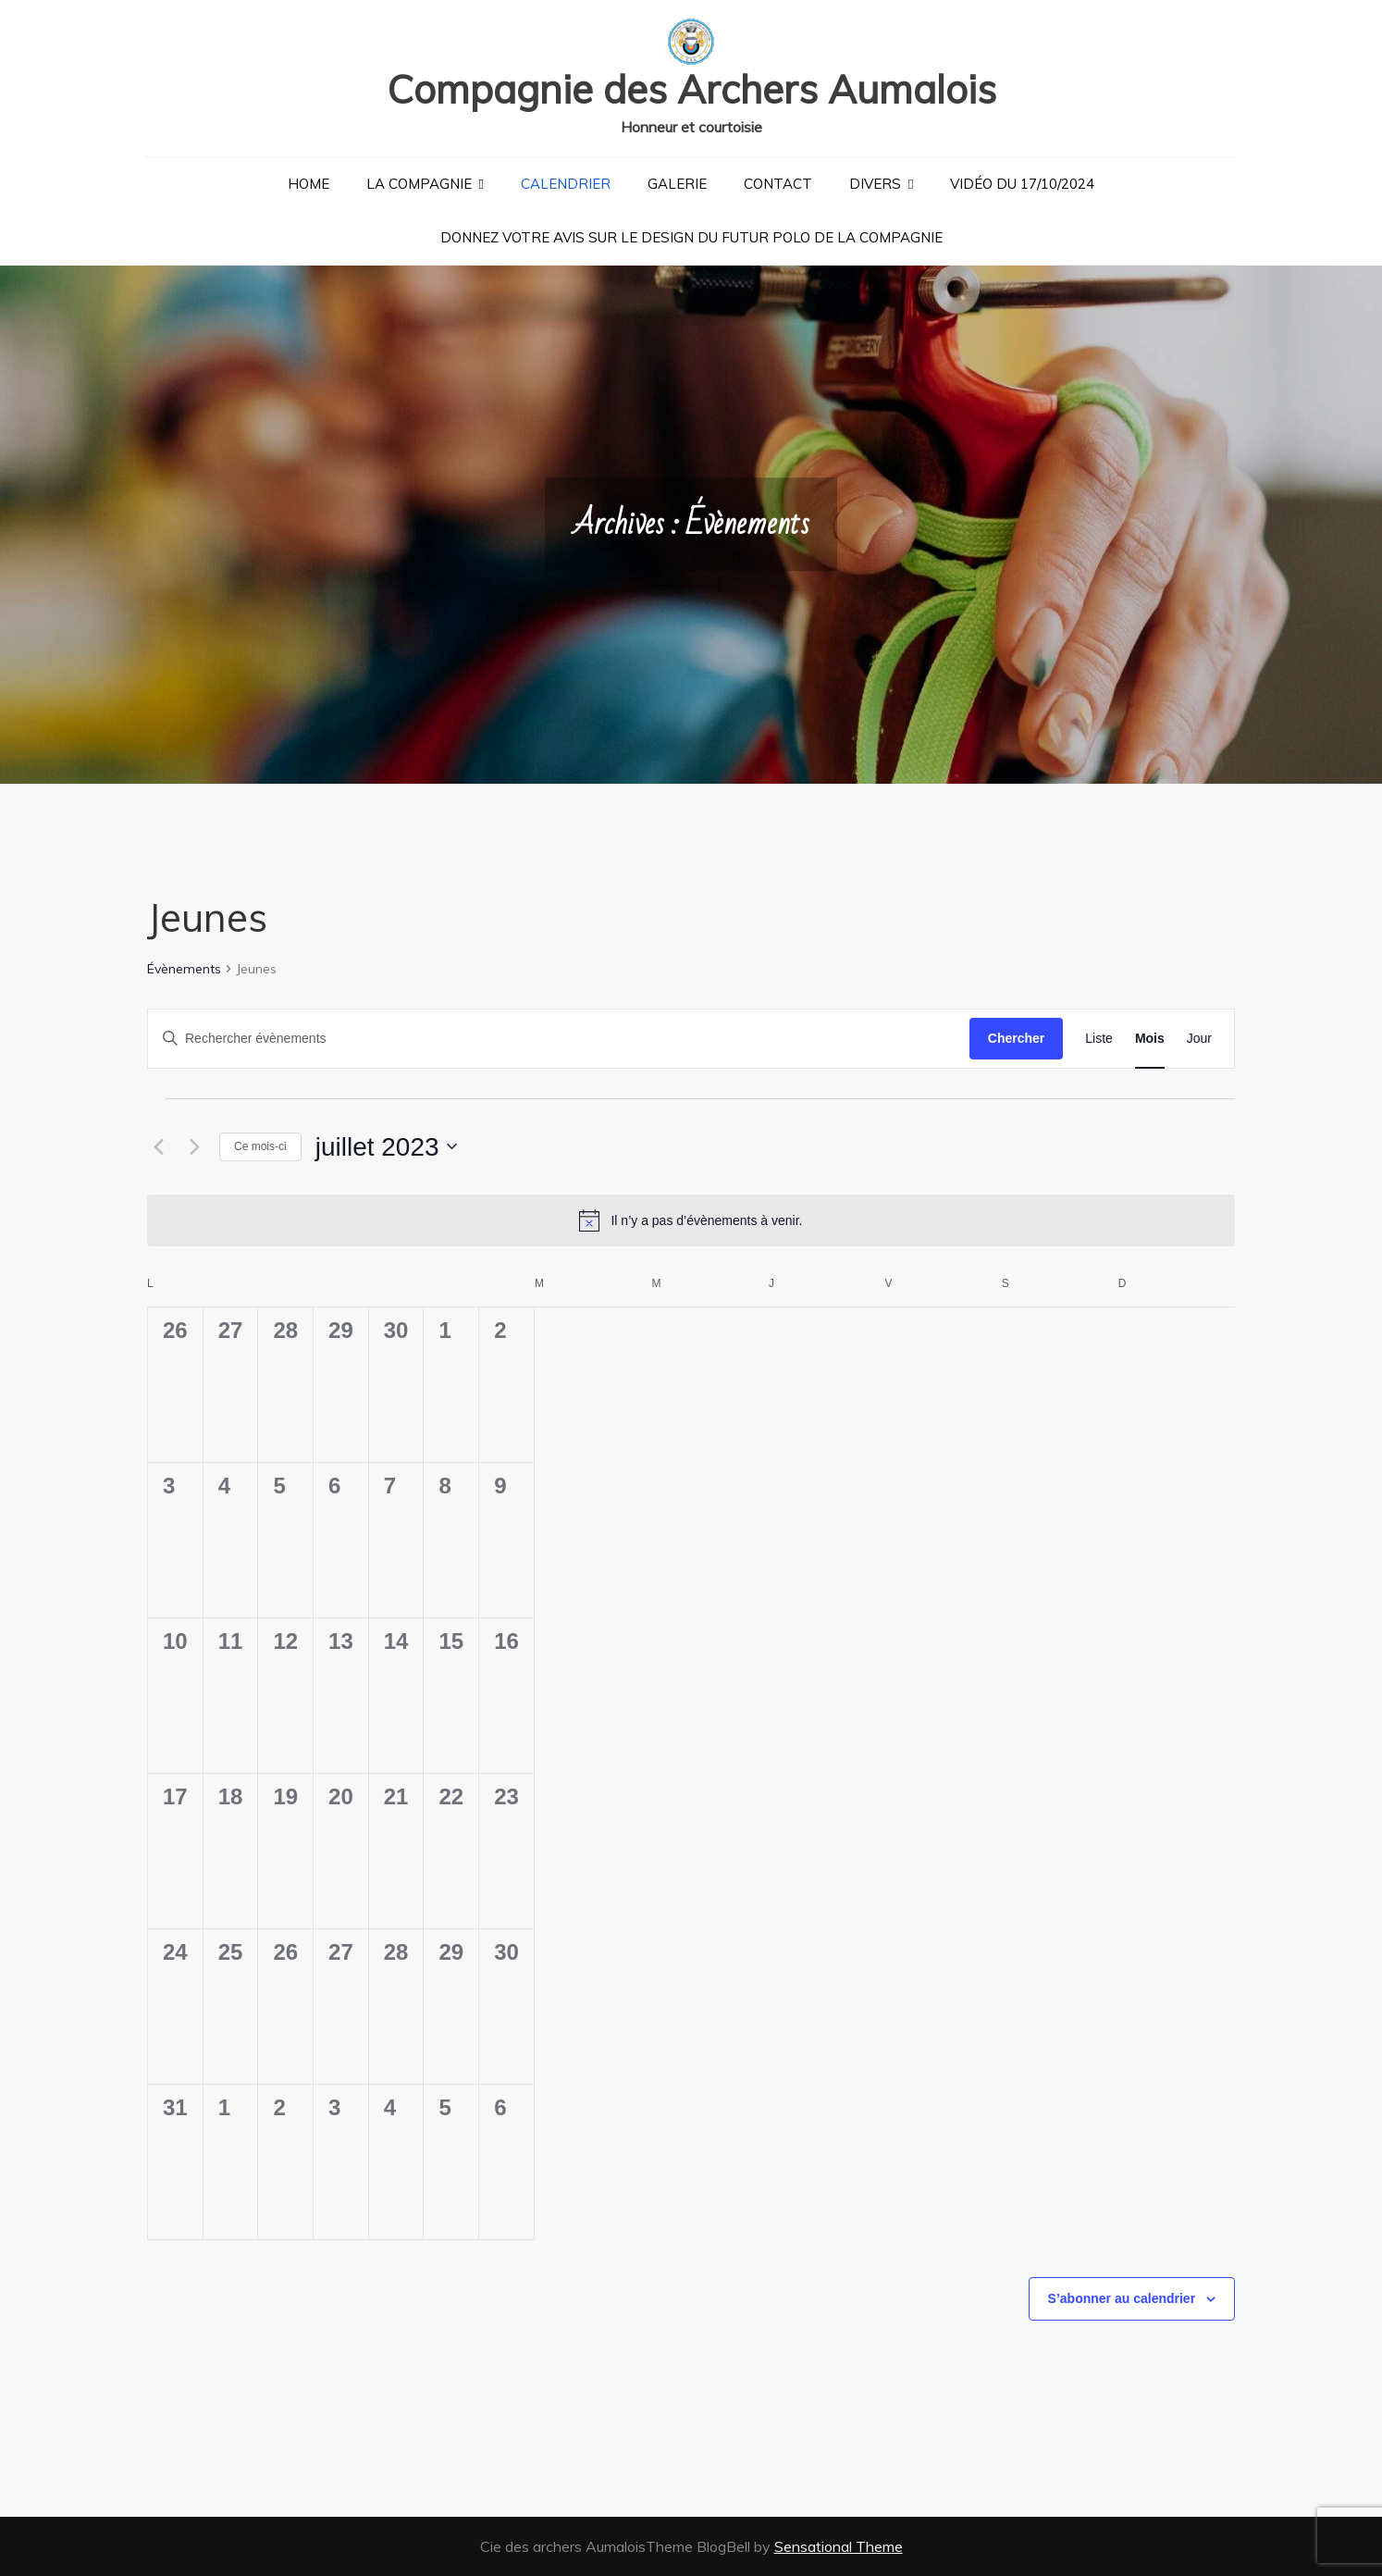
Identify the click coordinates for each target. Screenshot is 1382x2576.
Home (308, 183)
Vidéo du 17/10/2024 (1022, 183)
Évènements (184, 968)
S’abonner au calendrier (1122, 2298)
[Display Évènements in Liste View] (1099, 1038)
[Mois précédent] (158, 1146)
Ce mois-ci (260, 1146)
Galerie (677, 183)
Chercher (1016, 1038)
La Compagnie (419, 183)
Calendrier (566, 183)
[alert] (691, 1220)
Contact (778, 183)
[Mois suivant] (194, 1146)
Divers (875, 183)
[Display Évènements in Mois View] (1150, 1038)
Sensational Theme (838, 2546)
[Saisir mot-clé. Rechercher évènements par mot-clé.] (558, 1038)
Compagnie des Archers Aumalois (691, 89)
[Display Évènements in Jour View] (1199, 1038)
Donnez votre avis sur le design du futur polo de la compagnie (691, 237)
